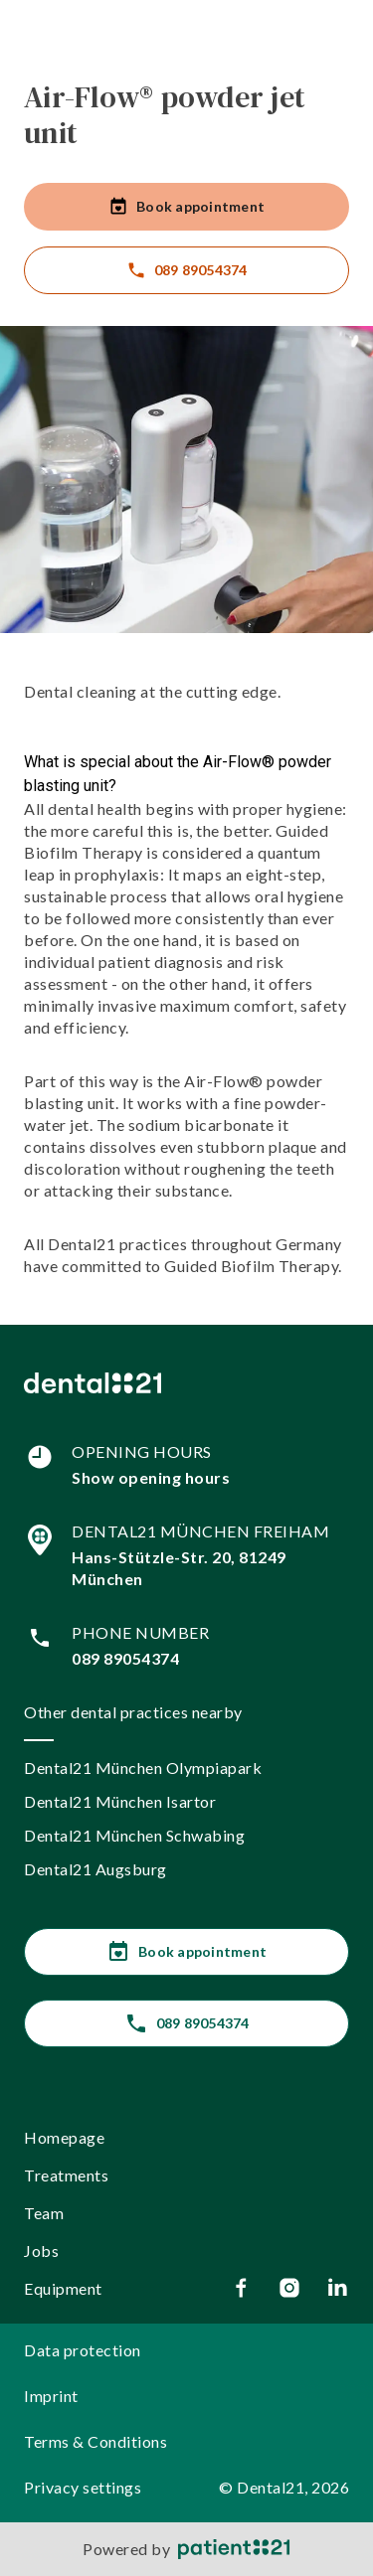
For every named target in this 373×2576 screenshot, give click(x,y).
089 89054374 (187, 270)
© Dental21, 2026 (284, 2487)
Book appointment (186, 207)
